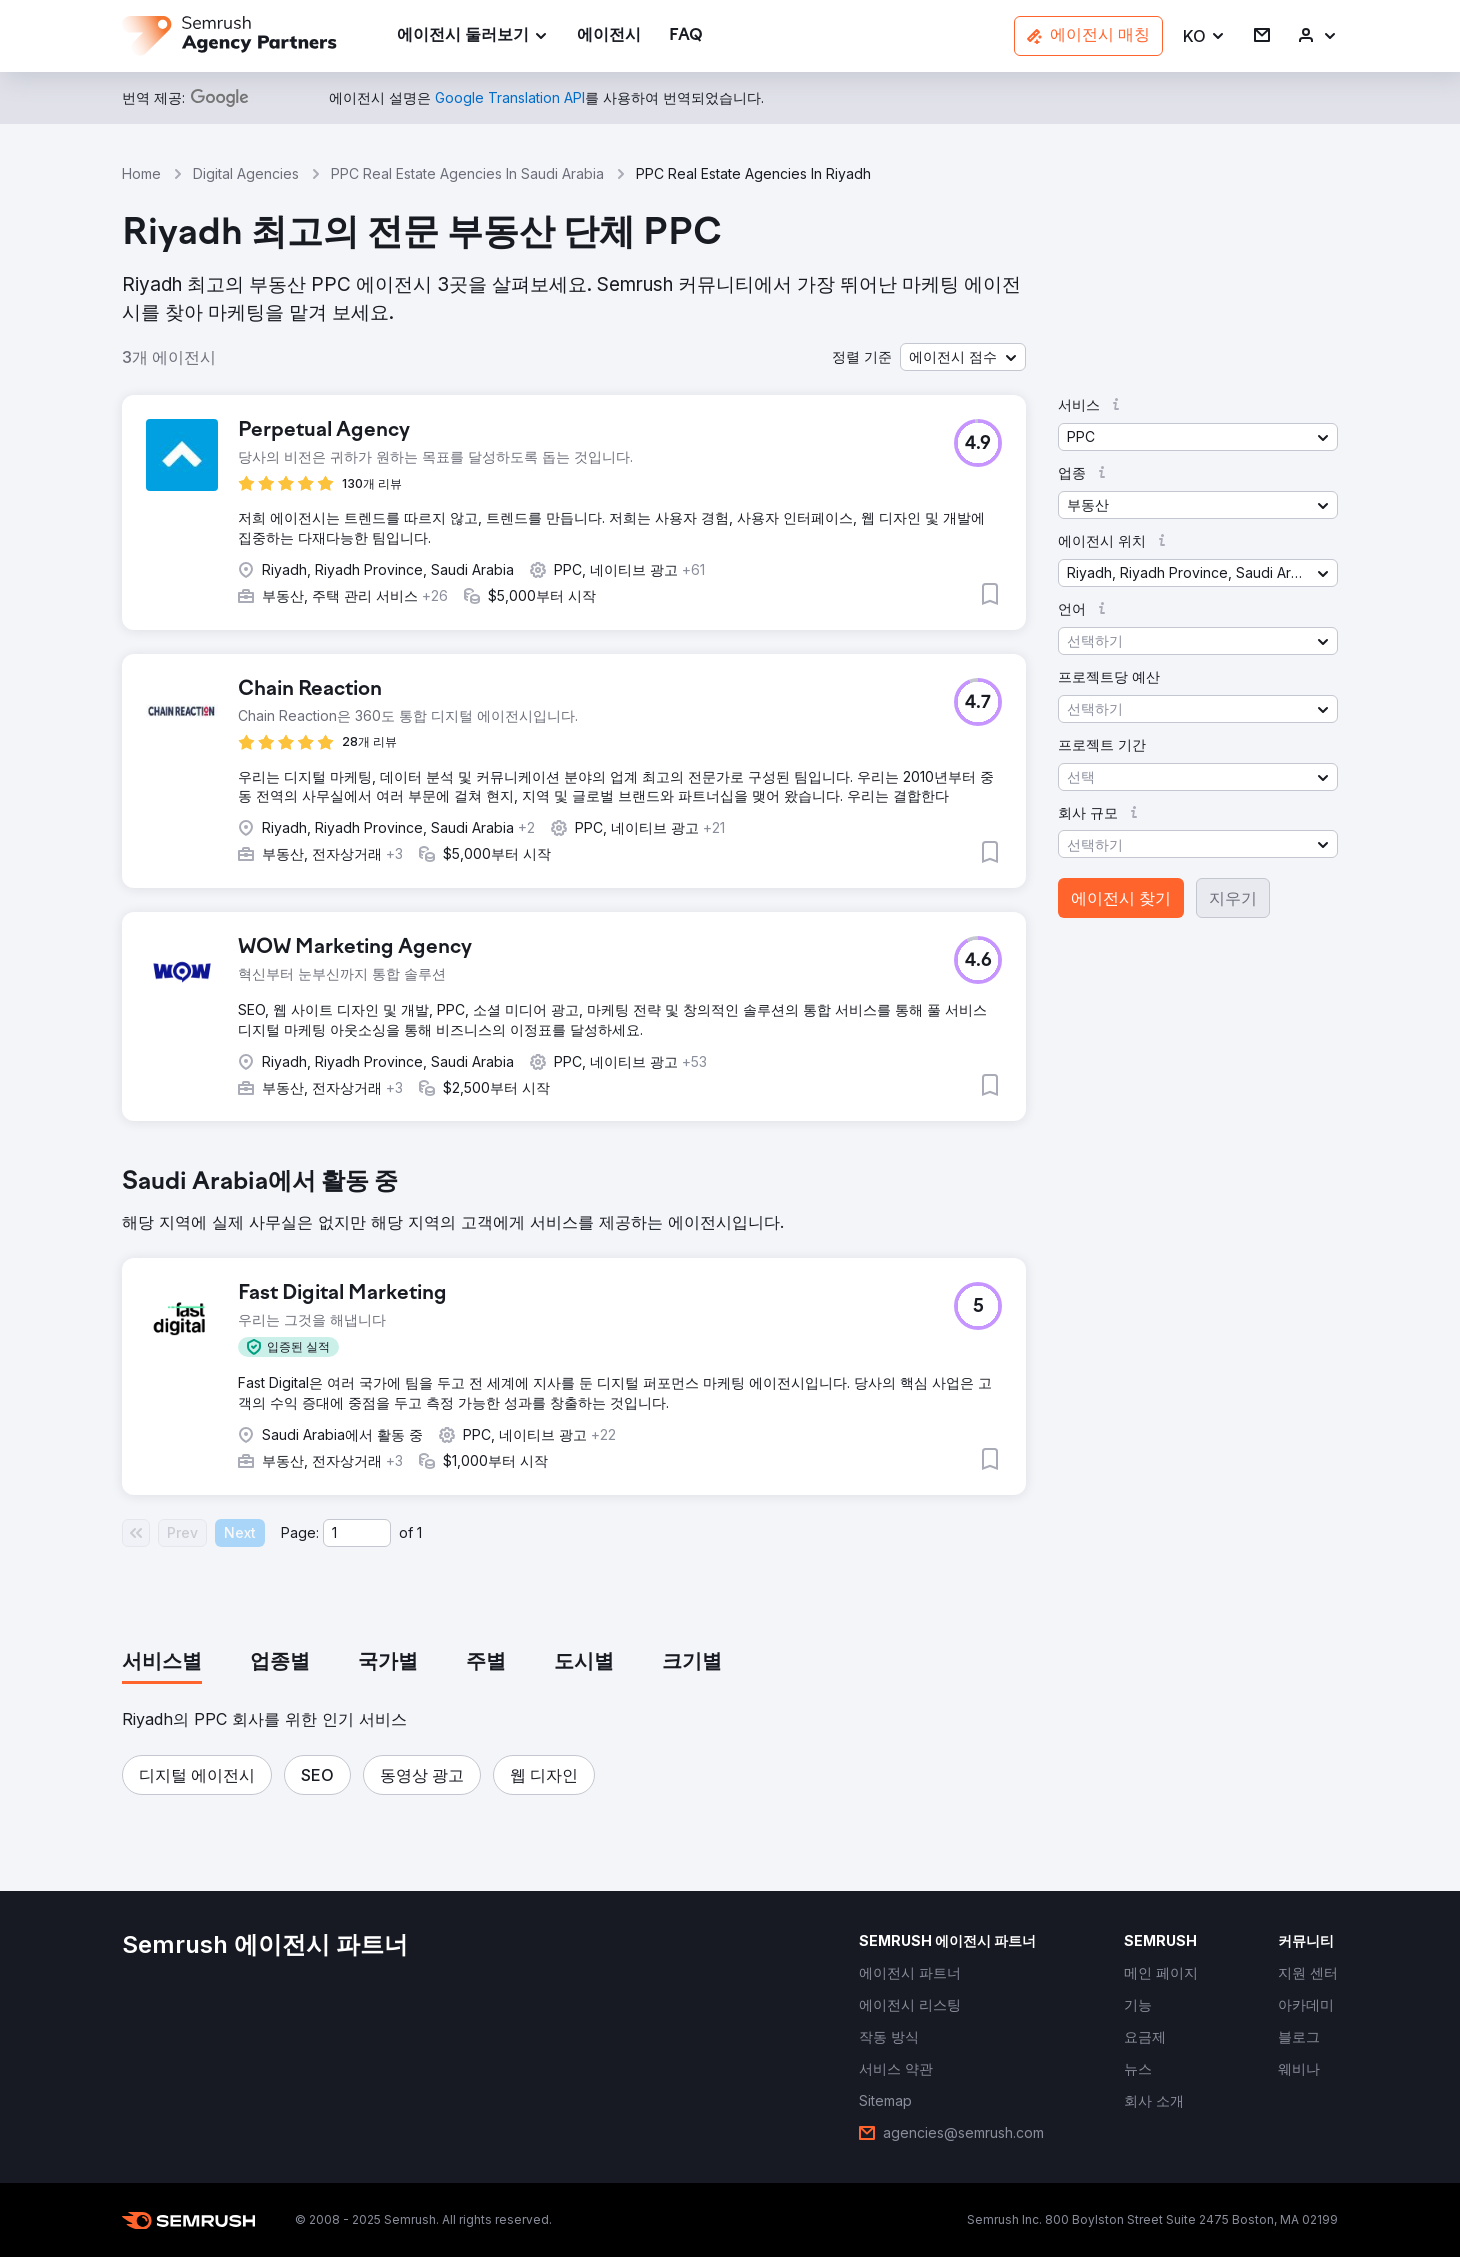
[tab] (162, 1663)
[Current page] (357, 1533)
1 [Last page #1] (419, 1532)
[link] (609, 36)
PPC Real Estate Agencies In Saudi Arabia (467, 173)
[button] (1204, 36)
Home (141, 173)
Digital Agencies (246, 173)
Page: (300, 1532)
